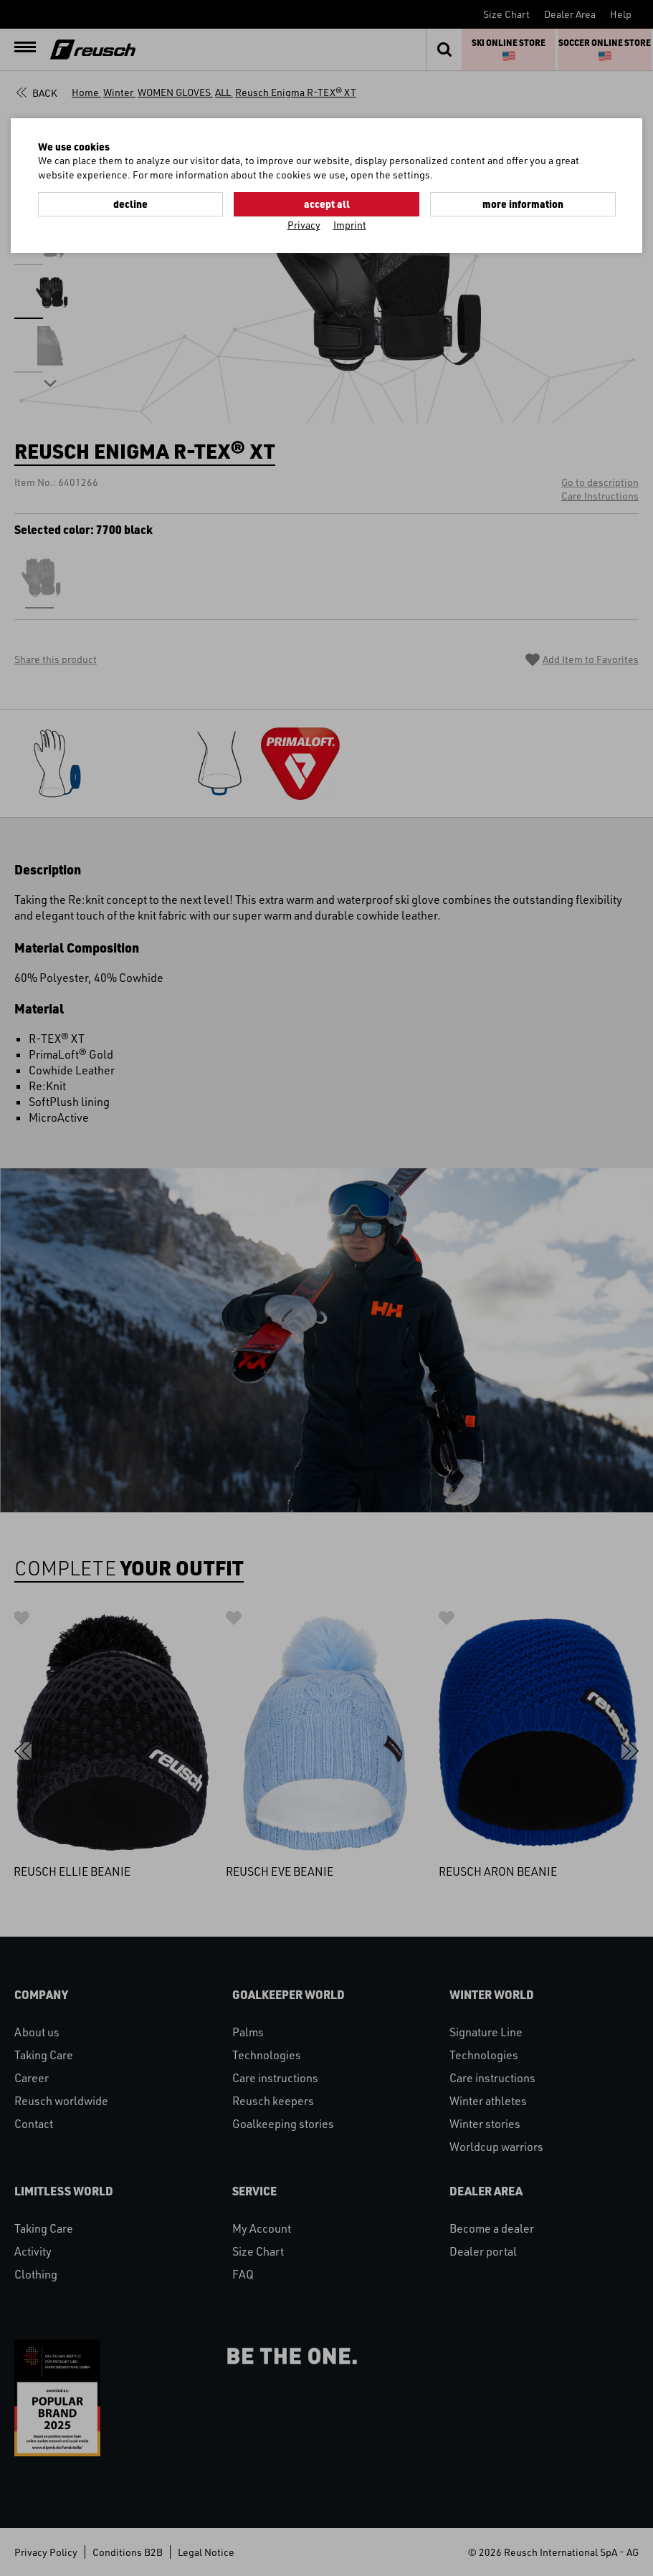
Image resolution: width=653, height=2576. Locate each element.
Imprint (349, 225)
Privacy (303, 225)
